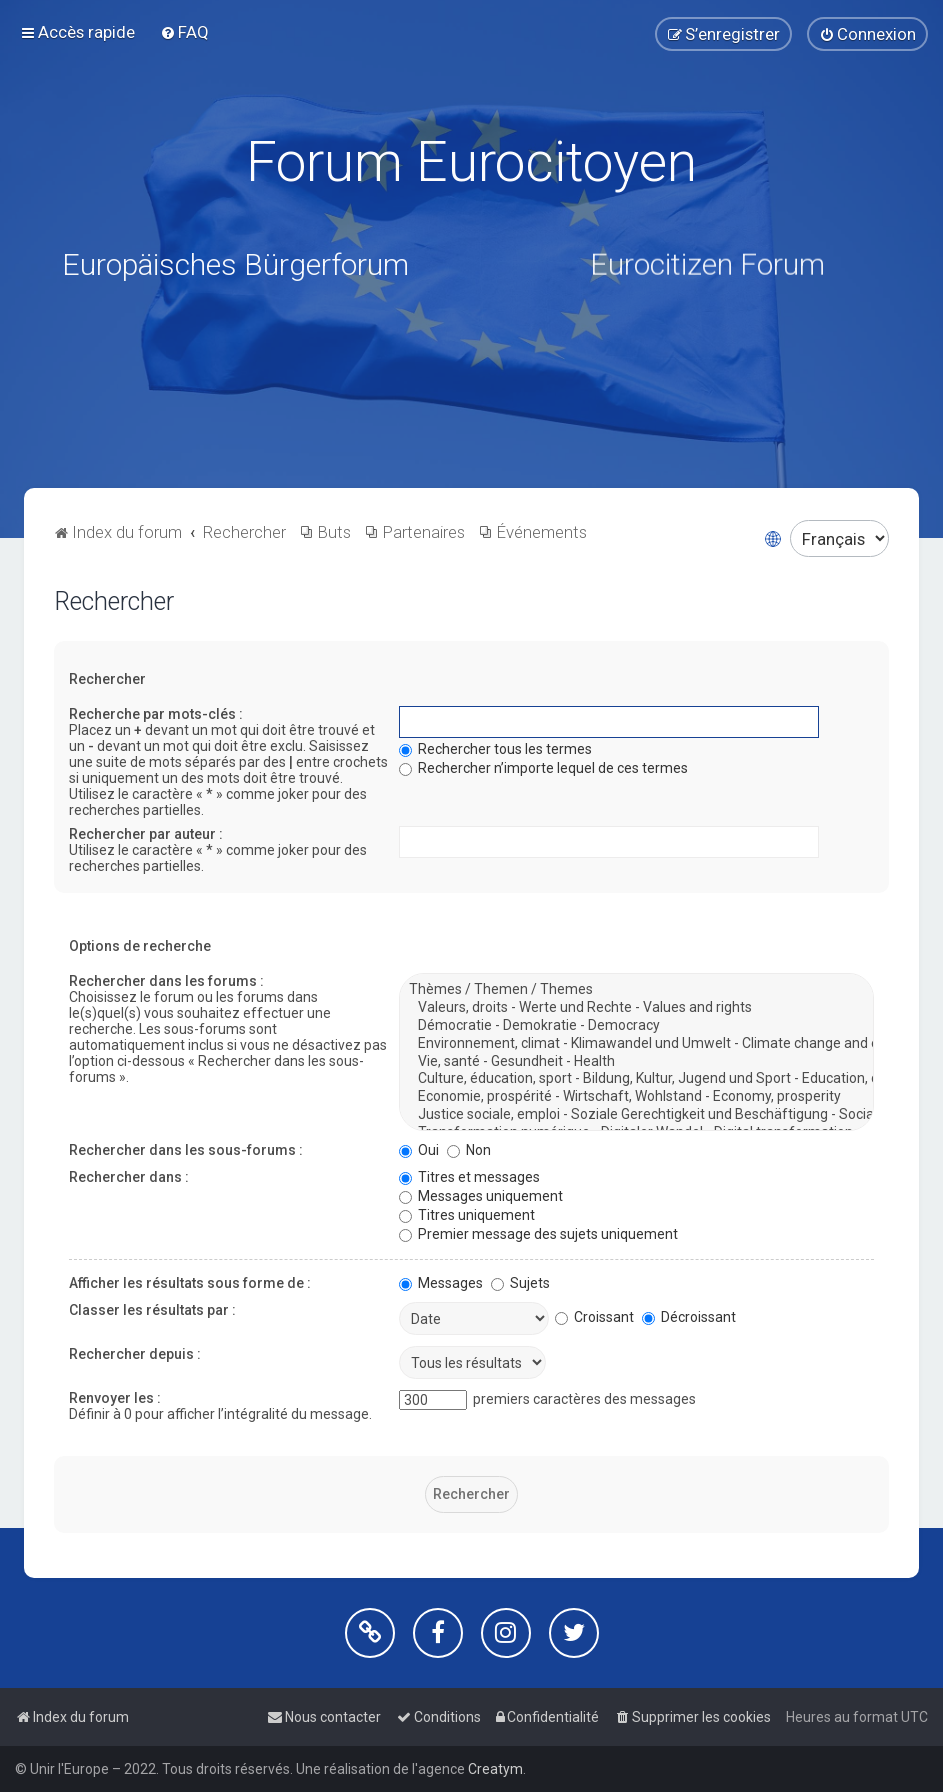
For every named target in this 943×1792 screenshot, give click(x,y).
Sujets (520, 1283)
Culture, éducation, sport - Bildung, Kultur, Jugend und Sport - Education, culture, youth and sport (636, 1079)
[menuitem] (184, 32)
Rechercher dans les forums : (166, 981)
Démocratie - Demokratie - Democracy (636, 1026)
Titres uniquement (467, 1215)
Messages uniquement (481, 1196)
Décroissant (689, 1317)
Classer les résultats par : (152, 1310)
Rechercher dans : (129, 1177)
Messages (441, 1283)
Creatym (495, 1769)
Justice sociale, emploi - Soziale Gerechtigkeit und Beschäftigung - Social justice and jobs (636, 1115)
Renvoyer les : (115, 1398)
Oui (419, 1150)
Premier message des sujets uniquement (538, 1234)
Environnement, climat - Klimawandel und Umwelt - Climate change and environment (636, 1044)
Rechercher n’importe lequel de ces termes (543, 768)
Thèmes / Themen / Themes (636, 990)
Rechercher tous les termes (495, 749)
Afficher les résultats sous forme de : (190, 1283)
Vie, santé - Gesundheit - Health (636, 1061)
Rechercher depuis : (135, 1354)
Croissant (594, 1317)
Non (469, 1150)
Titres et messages (469, 1177)
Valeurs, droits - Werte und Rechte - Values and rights (636, 1008)
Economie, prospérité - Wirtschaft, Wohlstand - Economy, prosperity (636, 1097)
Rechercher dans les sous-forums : (186, 1150)
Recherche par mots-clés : (156, 714)
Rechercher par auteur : (146, 834)
